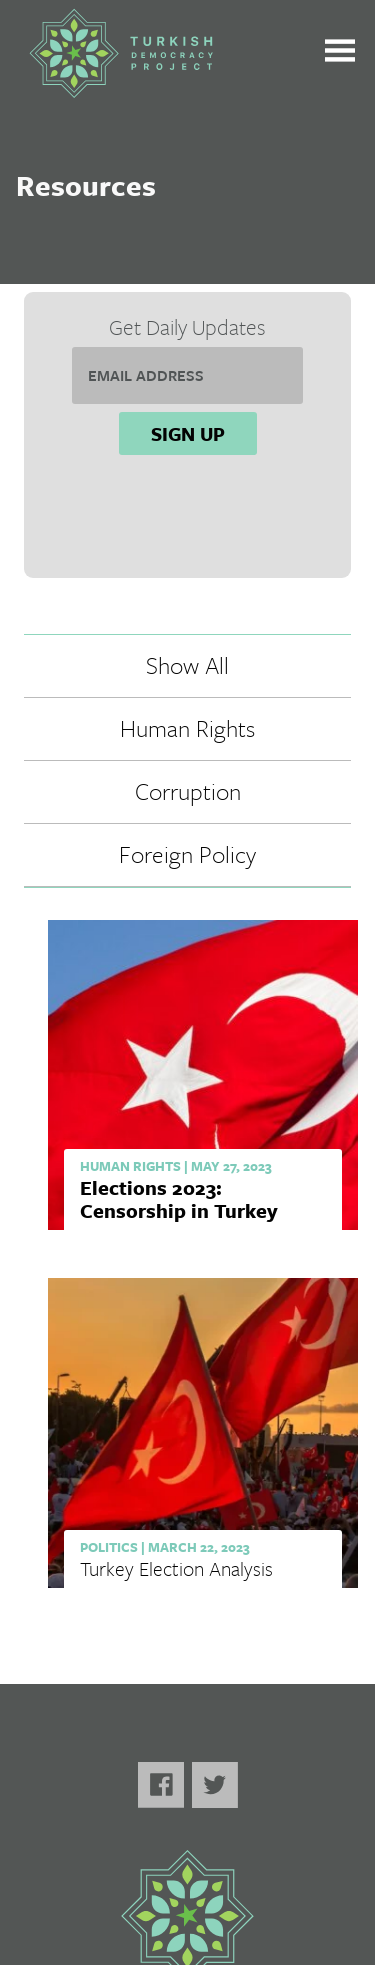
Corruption (188, 791)
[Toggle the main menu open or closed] (340, 53)
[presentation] (188, 515)
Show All (187, 665)
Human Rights (187, 728)
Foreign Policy (187, 854)
